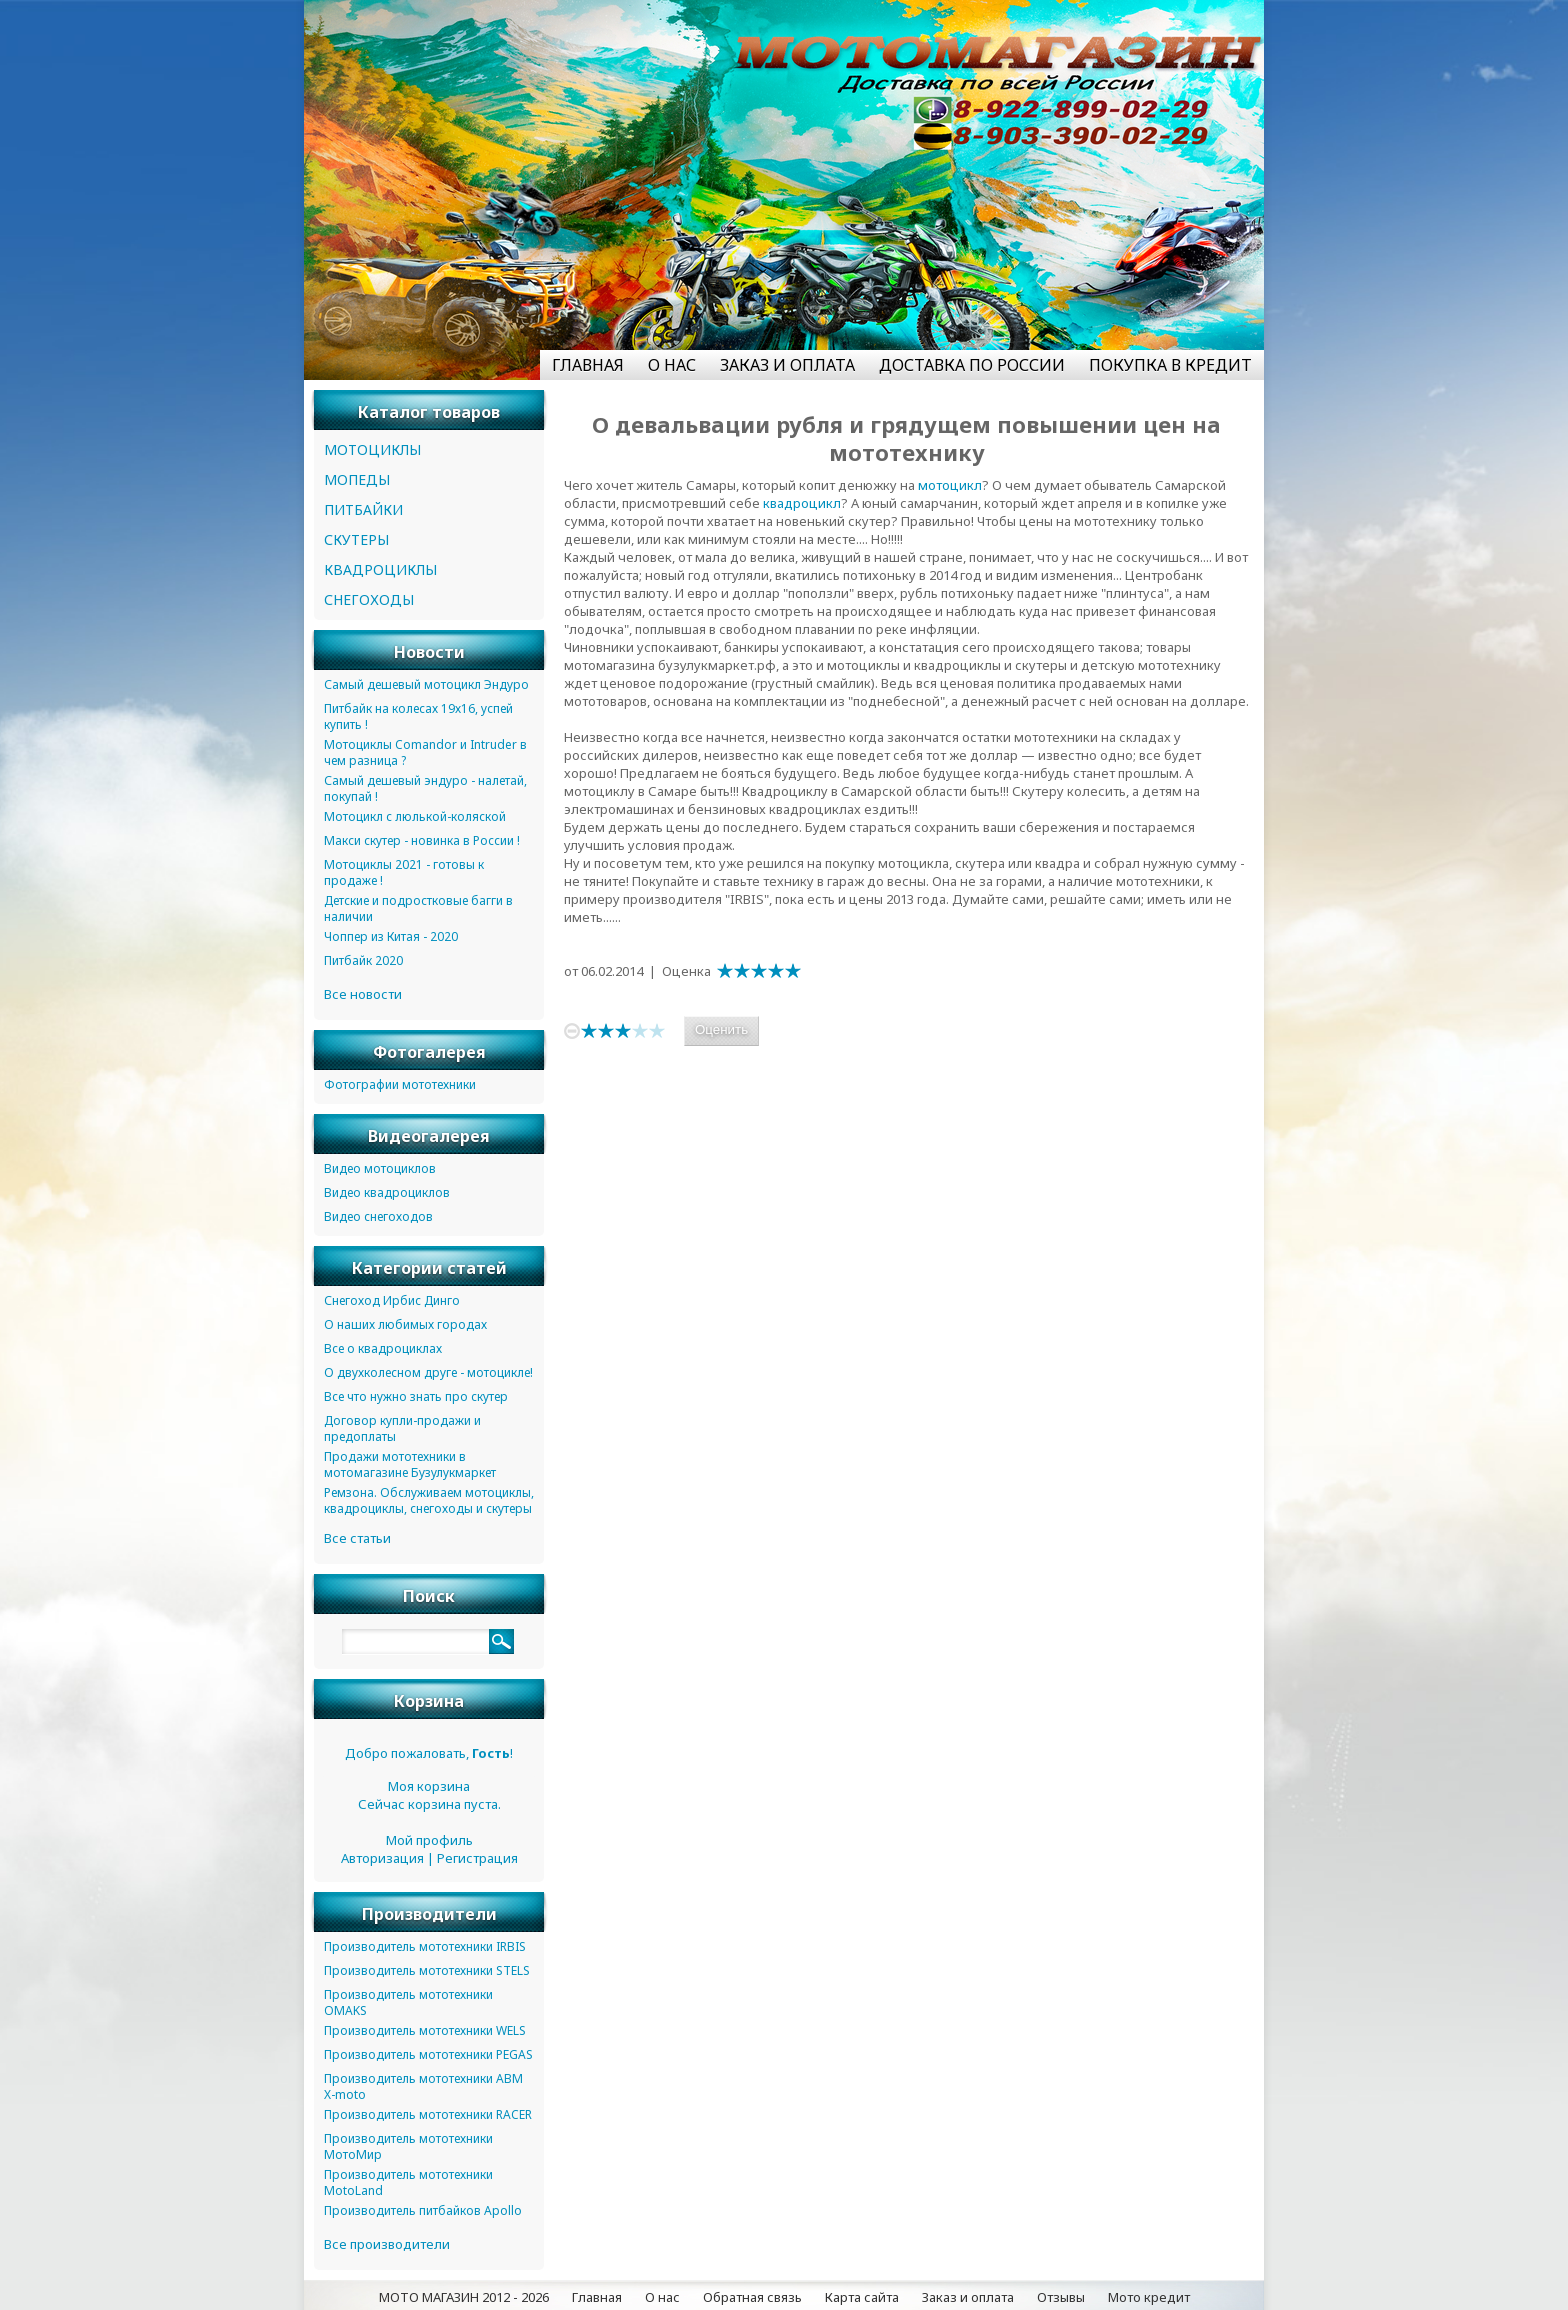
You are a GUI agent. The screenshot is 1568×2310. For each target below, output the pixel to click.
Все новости (363, 994)
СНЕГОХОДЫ (369, 599)
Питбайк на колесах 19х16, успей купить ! (418, 716)
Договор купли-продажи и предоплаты (402, 1428)
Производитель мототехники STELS (427, 1970)
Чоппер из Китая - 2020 (391, 936)
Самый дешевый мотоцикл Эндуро (426, 684)
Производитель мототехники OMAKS (408, 2002)
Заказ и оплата (968, 2297)
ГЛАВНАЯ (588, 365)
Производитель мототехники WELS (425, 2030)
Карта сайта (862, 2297)
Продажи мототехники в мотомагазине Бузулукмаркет (410, 1464)
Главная (597, 2297)
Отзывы (1061, 2297)
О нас (662, 2297)
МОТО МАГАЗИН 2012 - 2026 (464, 2297)
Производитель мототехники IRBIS (425, 1946)
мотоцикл (950, 485)
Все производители (387, 2244)
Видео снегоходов (378, 1216)
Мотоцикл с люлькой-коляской (415, 816)
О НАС (672, 365)
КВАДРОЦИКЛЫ (380, 569)
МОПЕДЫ (357, 479)
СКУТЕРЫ (356, 539)
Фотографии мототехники (400, 1084)
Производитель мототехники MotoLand (408, 2182)
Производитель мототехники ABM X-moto (423, 2086)
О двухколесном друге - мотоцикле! (428, 1372)
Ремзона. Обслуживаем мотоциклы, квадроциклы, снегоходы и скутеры (429, 1500)
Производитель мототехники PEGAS (428, 2054)
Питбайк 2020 (363, 960)
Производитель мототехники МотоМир (408, 2146)
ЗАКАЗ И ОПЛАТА (787, 365)
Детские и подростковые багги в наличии (418, 908)
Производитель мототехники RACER (428, 2114)
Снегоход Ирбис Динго (392, 1300)
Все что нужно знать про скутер (416, 1396)
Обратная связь (752, 2297)
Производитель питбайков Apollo (423, 2210)
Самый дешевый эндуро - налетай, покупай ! (425, 788)
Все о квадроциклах (383, 1348)
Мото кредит (1149, 2297)
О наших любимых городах (405, 1324)
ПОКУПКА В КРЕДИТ (1170, 365)
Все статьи (357, 1538)
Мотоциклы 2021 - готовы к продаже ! (404, 872)
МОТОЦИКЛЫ (372, 449)
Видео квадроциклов (387, 1192)
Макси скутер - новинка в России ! (422, 840)
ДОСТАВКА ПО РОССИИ (972, 365)
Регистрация (477, 1858)
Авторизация (382, 1858)
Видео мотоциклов (380, 1168)
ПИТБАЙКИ (363, 509)
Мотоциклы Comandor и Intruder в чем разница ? (425, 752)
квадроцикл (802, 503)
